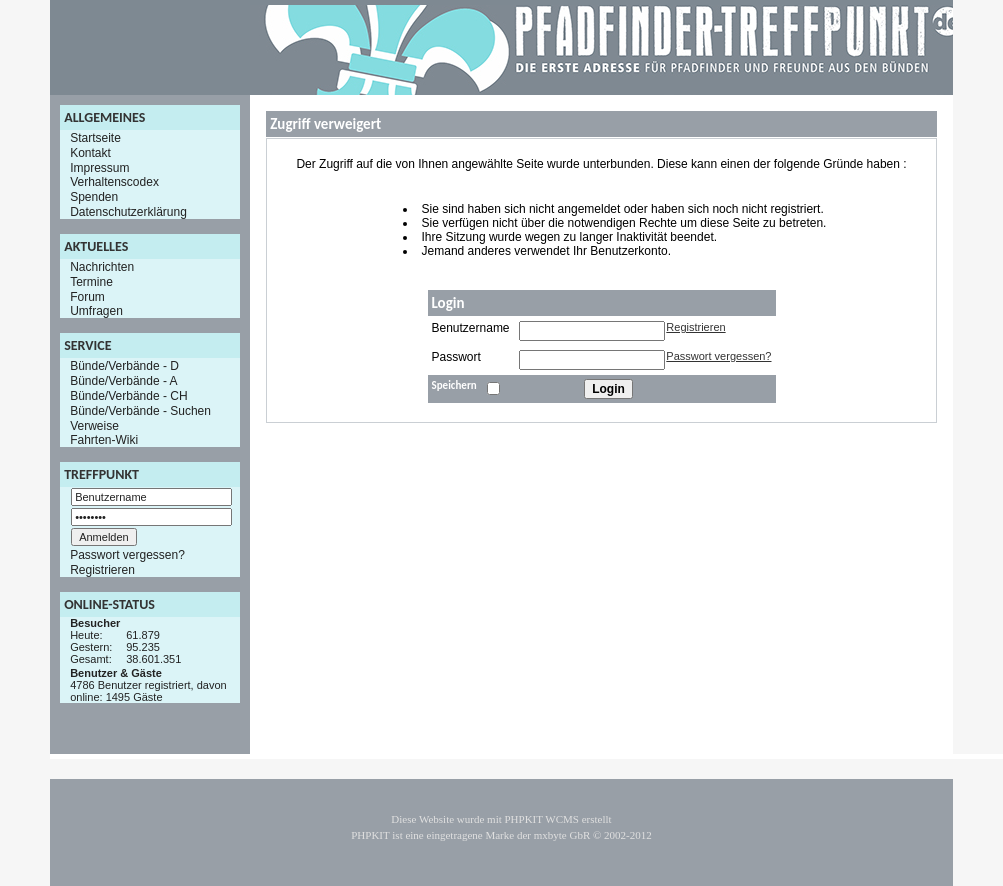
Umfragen (96, 311)
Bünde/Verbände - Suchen (140, 411)
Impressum (99, 167)
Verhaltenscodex (114, 182)
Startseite (95, 138)
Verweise (94, 425)
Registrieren (102, 570)
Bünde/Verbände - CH (128, 396)
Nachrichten (102, 267)
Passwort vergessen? (127, 555)
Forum (87, 296)
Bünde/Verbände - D (124, 366)
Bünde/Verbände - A (123, 381)
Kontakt (90, 153)
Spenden (94, 197)
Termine (91, 282)
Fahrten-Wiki (104, 440)
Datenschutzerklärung (128, 212)
